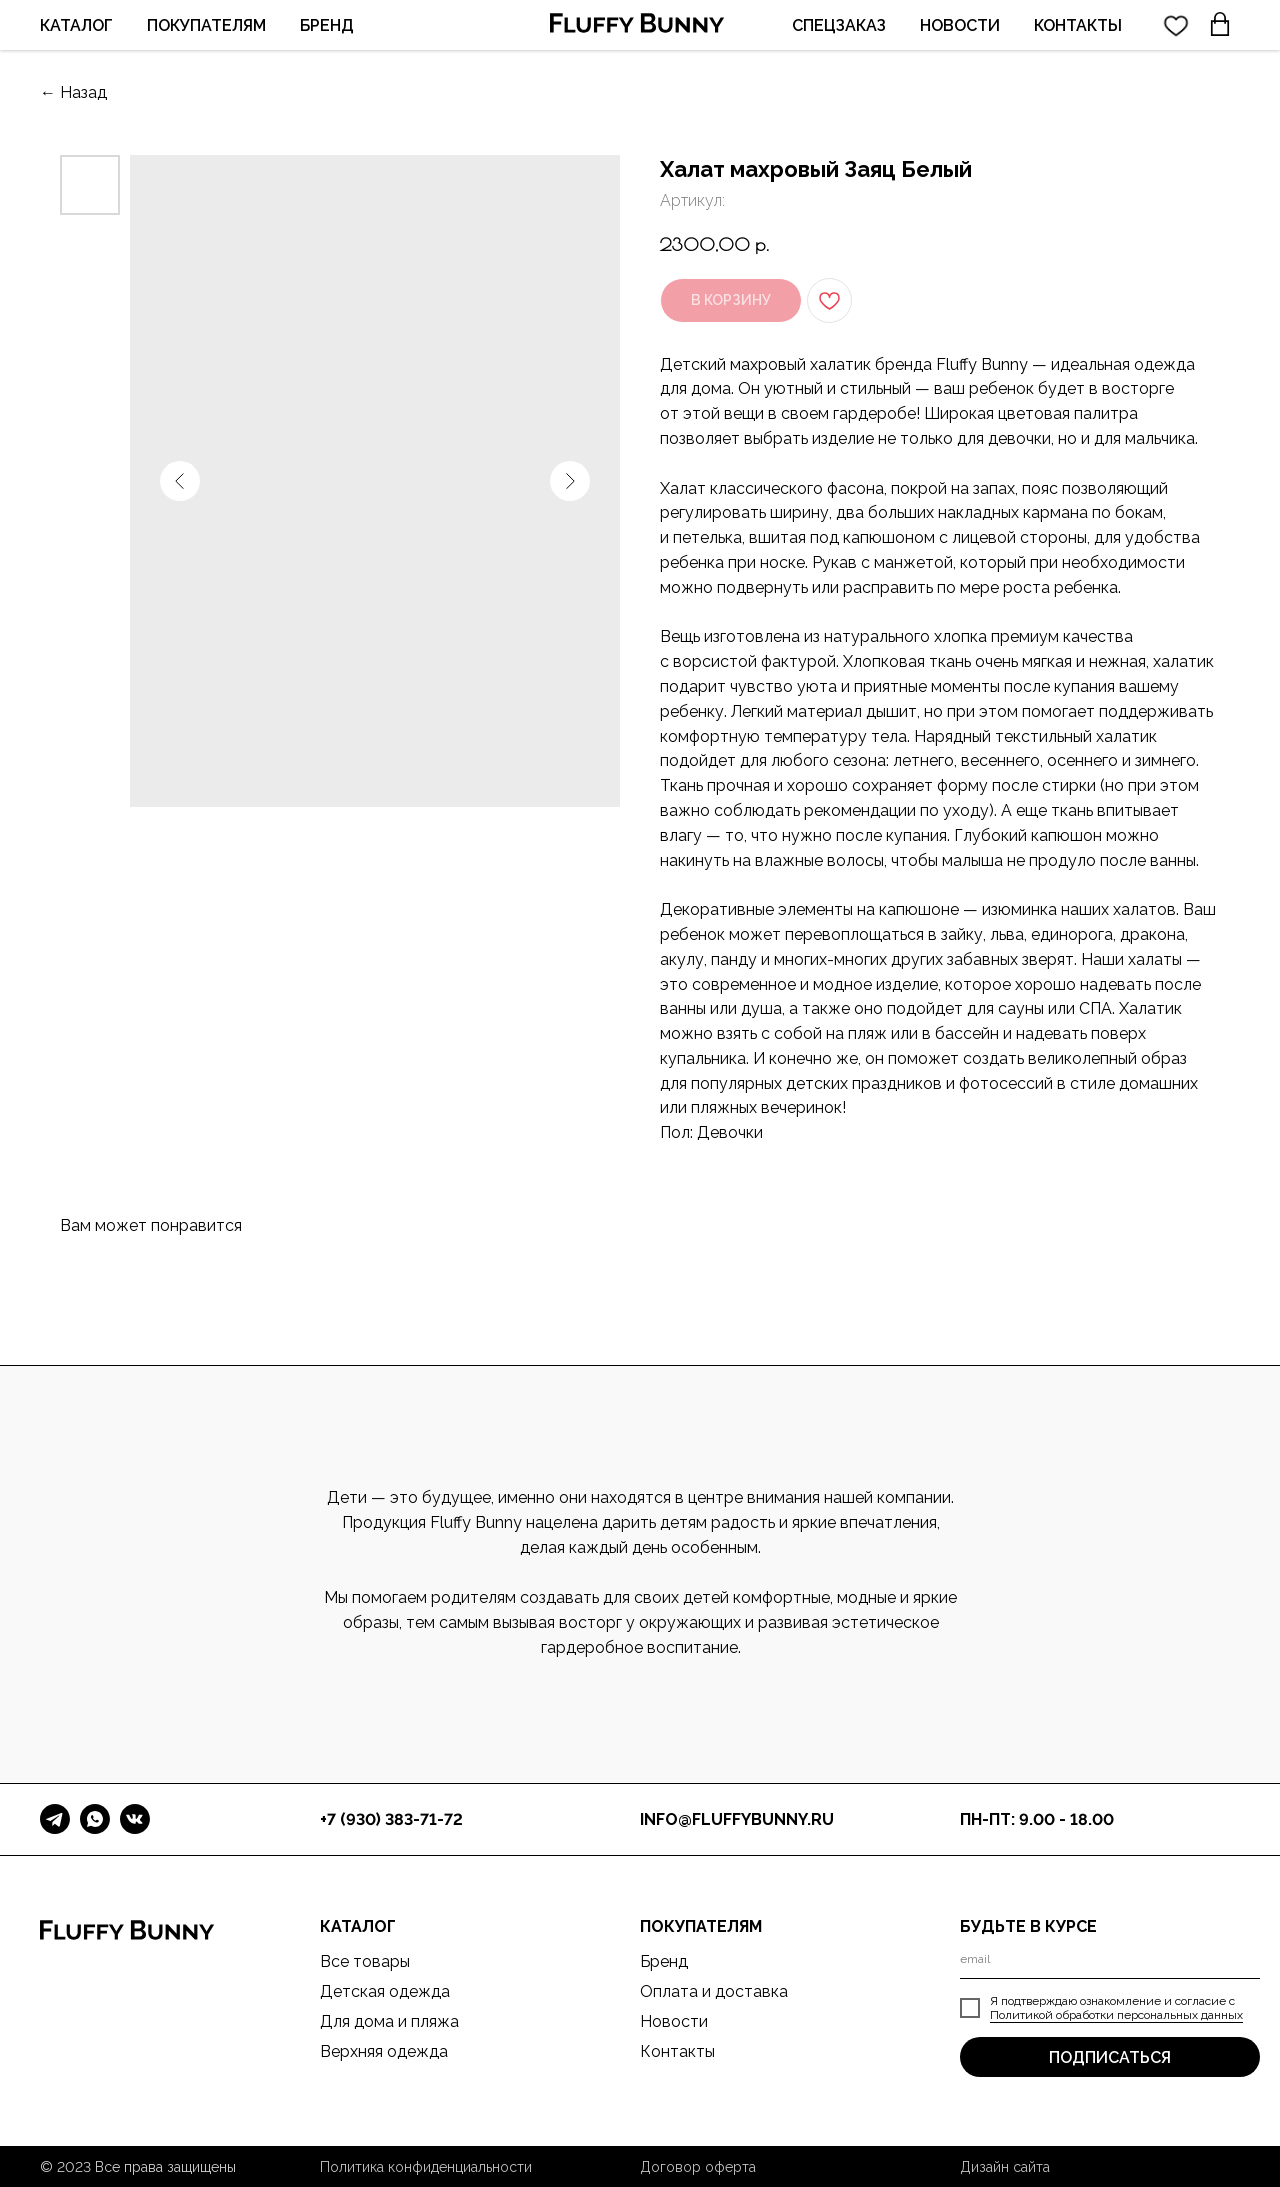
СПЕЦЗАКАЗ (839, 25)
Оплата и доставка (714, 1991)
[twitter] (1176, 25)
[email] (1110, 1959)
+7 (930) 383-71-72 (391, 1819)
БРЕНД (327, 25)
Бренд (664, 1961)
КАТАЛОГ (76, 25)
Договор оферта (698, 2167)
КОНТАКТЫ (1078, 25)
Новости (674, 2021)
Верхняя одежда (384, 2051)
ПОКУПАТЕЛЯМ (206, 25)
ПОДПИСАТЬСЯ (1110, 2057)
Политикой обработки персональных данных (1116, 2015)
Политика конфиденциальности (426, 2167)
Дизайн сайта (1005, 2167)
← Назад (73, 92)
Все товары (365, 1961)
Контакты (677, 2051)
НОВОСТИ (960, 25)
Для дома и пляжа (389, 2021)
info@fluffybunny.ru (737, 1819)
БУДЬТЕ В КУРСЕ (1028, 1926)
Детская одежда (385, 1991)
